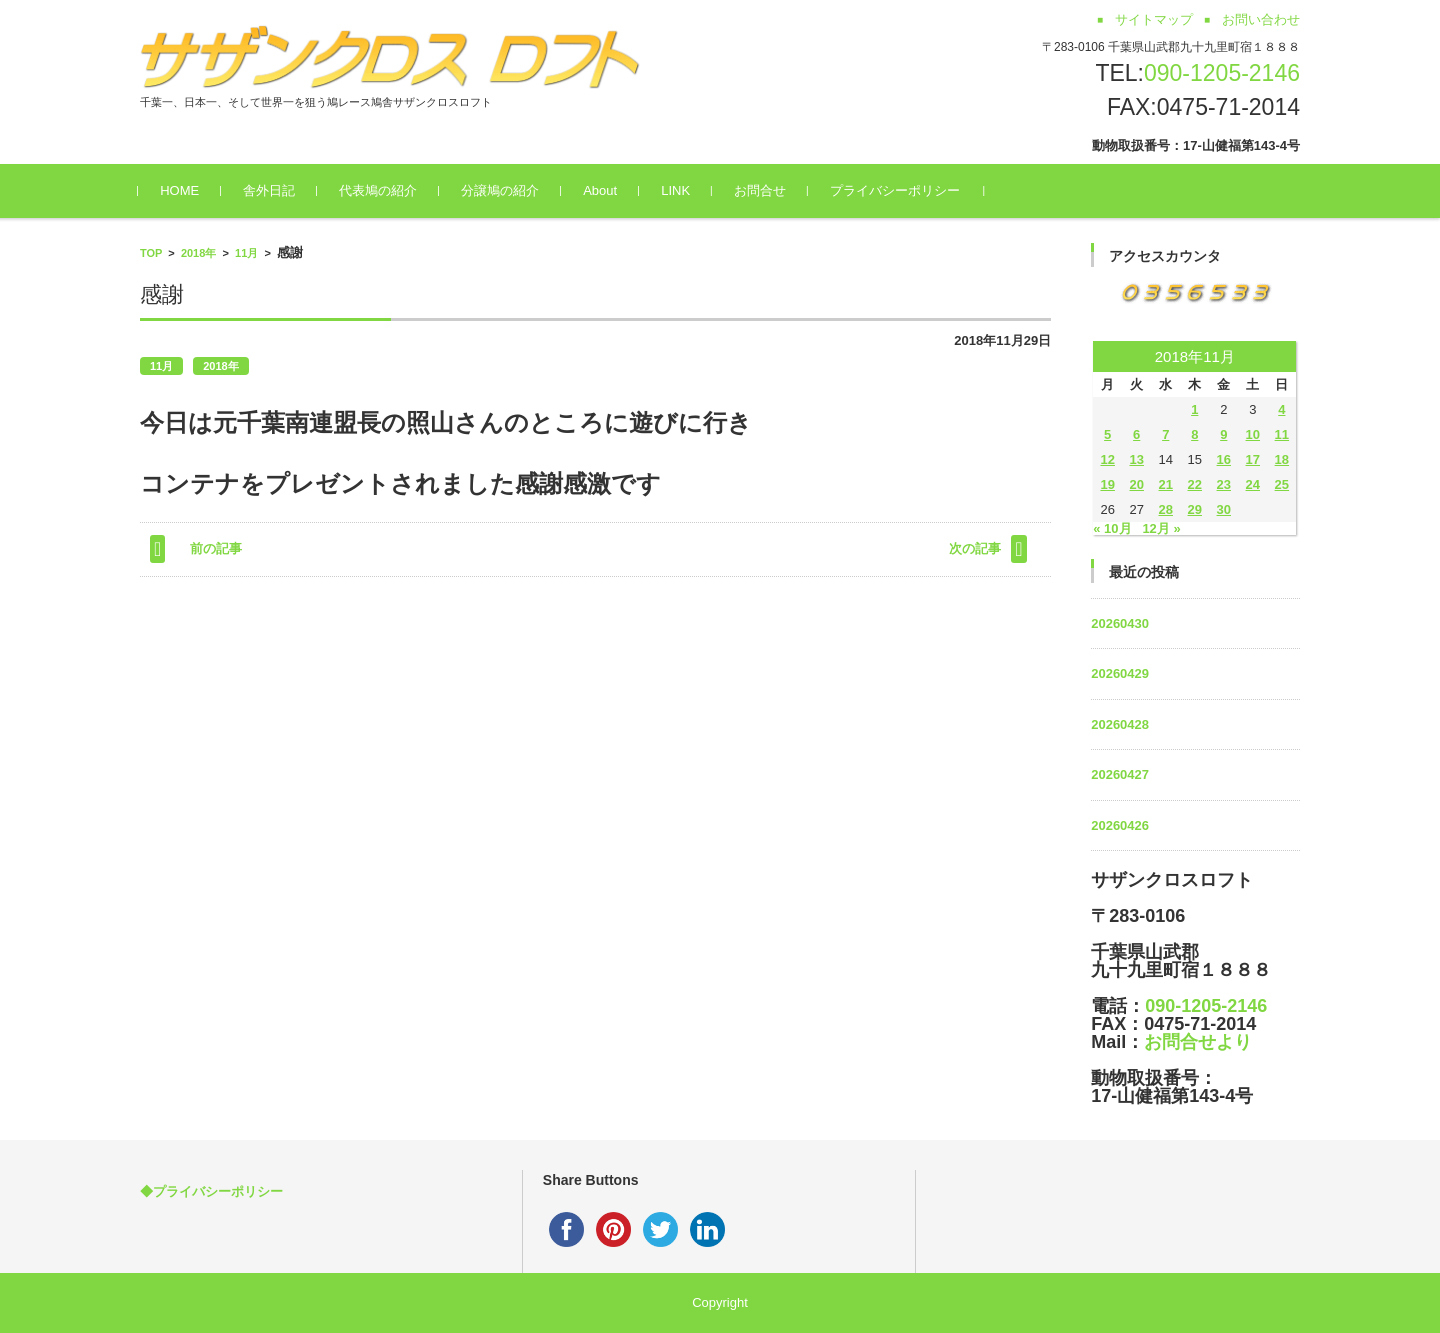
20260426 (1120, 825)
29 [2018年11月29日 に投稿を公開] (1195, 509)
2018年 (198, 253)
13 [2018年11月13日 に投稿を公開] (1136, 459)
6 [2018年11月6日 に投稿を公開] (1136, 434)
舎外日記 (271, 190)
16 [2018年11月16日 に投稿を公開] (1224, 459)
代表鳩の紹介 (380, 190)
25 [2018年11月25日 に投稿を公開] (1282, 484)
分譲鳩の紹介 (502, 190)
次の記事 (975, 548)
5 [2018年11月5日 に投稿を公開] (1107, 434)
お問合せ (762, 190)
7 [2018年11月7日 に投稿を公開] (1165, 434)
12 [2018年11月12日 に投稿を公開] (1107, 459)
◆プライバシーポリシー (211, 1191)
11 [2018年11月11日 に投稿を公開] (1282, 434)
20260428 (1120, 724)
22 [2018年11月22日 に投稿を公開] (1195, 484)
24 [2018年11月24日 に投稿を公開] (1253, 484)
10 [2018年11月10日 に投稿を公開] (1253, 434)
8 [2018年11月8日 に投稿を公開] (1194, 434)
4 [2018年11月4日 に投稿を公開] (1281, 409)
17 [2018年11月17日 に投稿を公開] (1253, 459)
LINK (677, 190)
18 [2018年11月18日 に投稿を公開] (1282, 459)
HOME (181, 190)
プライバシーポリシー (897, 190)
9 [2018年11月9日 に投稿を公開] (1223, 434)
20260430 (1120, 623)
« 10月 (1112, 528)
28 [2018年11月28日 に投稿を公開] (1166, 509)
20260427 (1120, 774)
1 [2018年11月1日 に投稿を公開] (1194, 409)
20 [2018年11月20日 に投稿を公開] (1136, 484)
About (602, 190)
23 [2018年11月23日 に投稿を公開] (1224, 484)
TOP (151, 253)
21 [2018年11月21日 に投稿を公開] (1166, 484)
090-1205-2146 (1222, 73)
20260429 (1120, 673)
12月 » (1161, 528)
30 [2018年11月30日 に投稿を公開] (1224, 509)
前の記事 (216, 548)
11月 (246, 253)
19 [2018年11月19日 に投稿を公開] (1107, 484)
